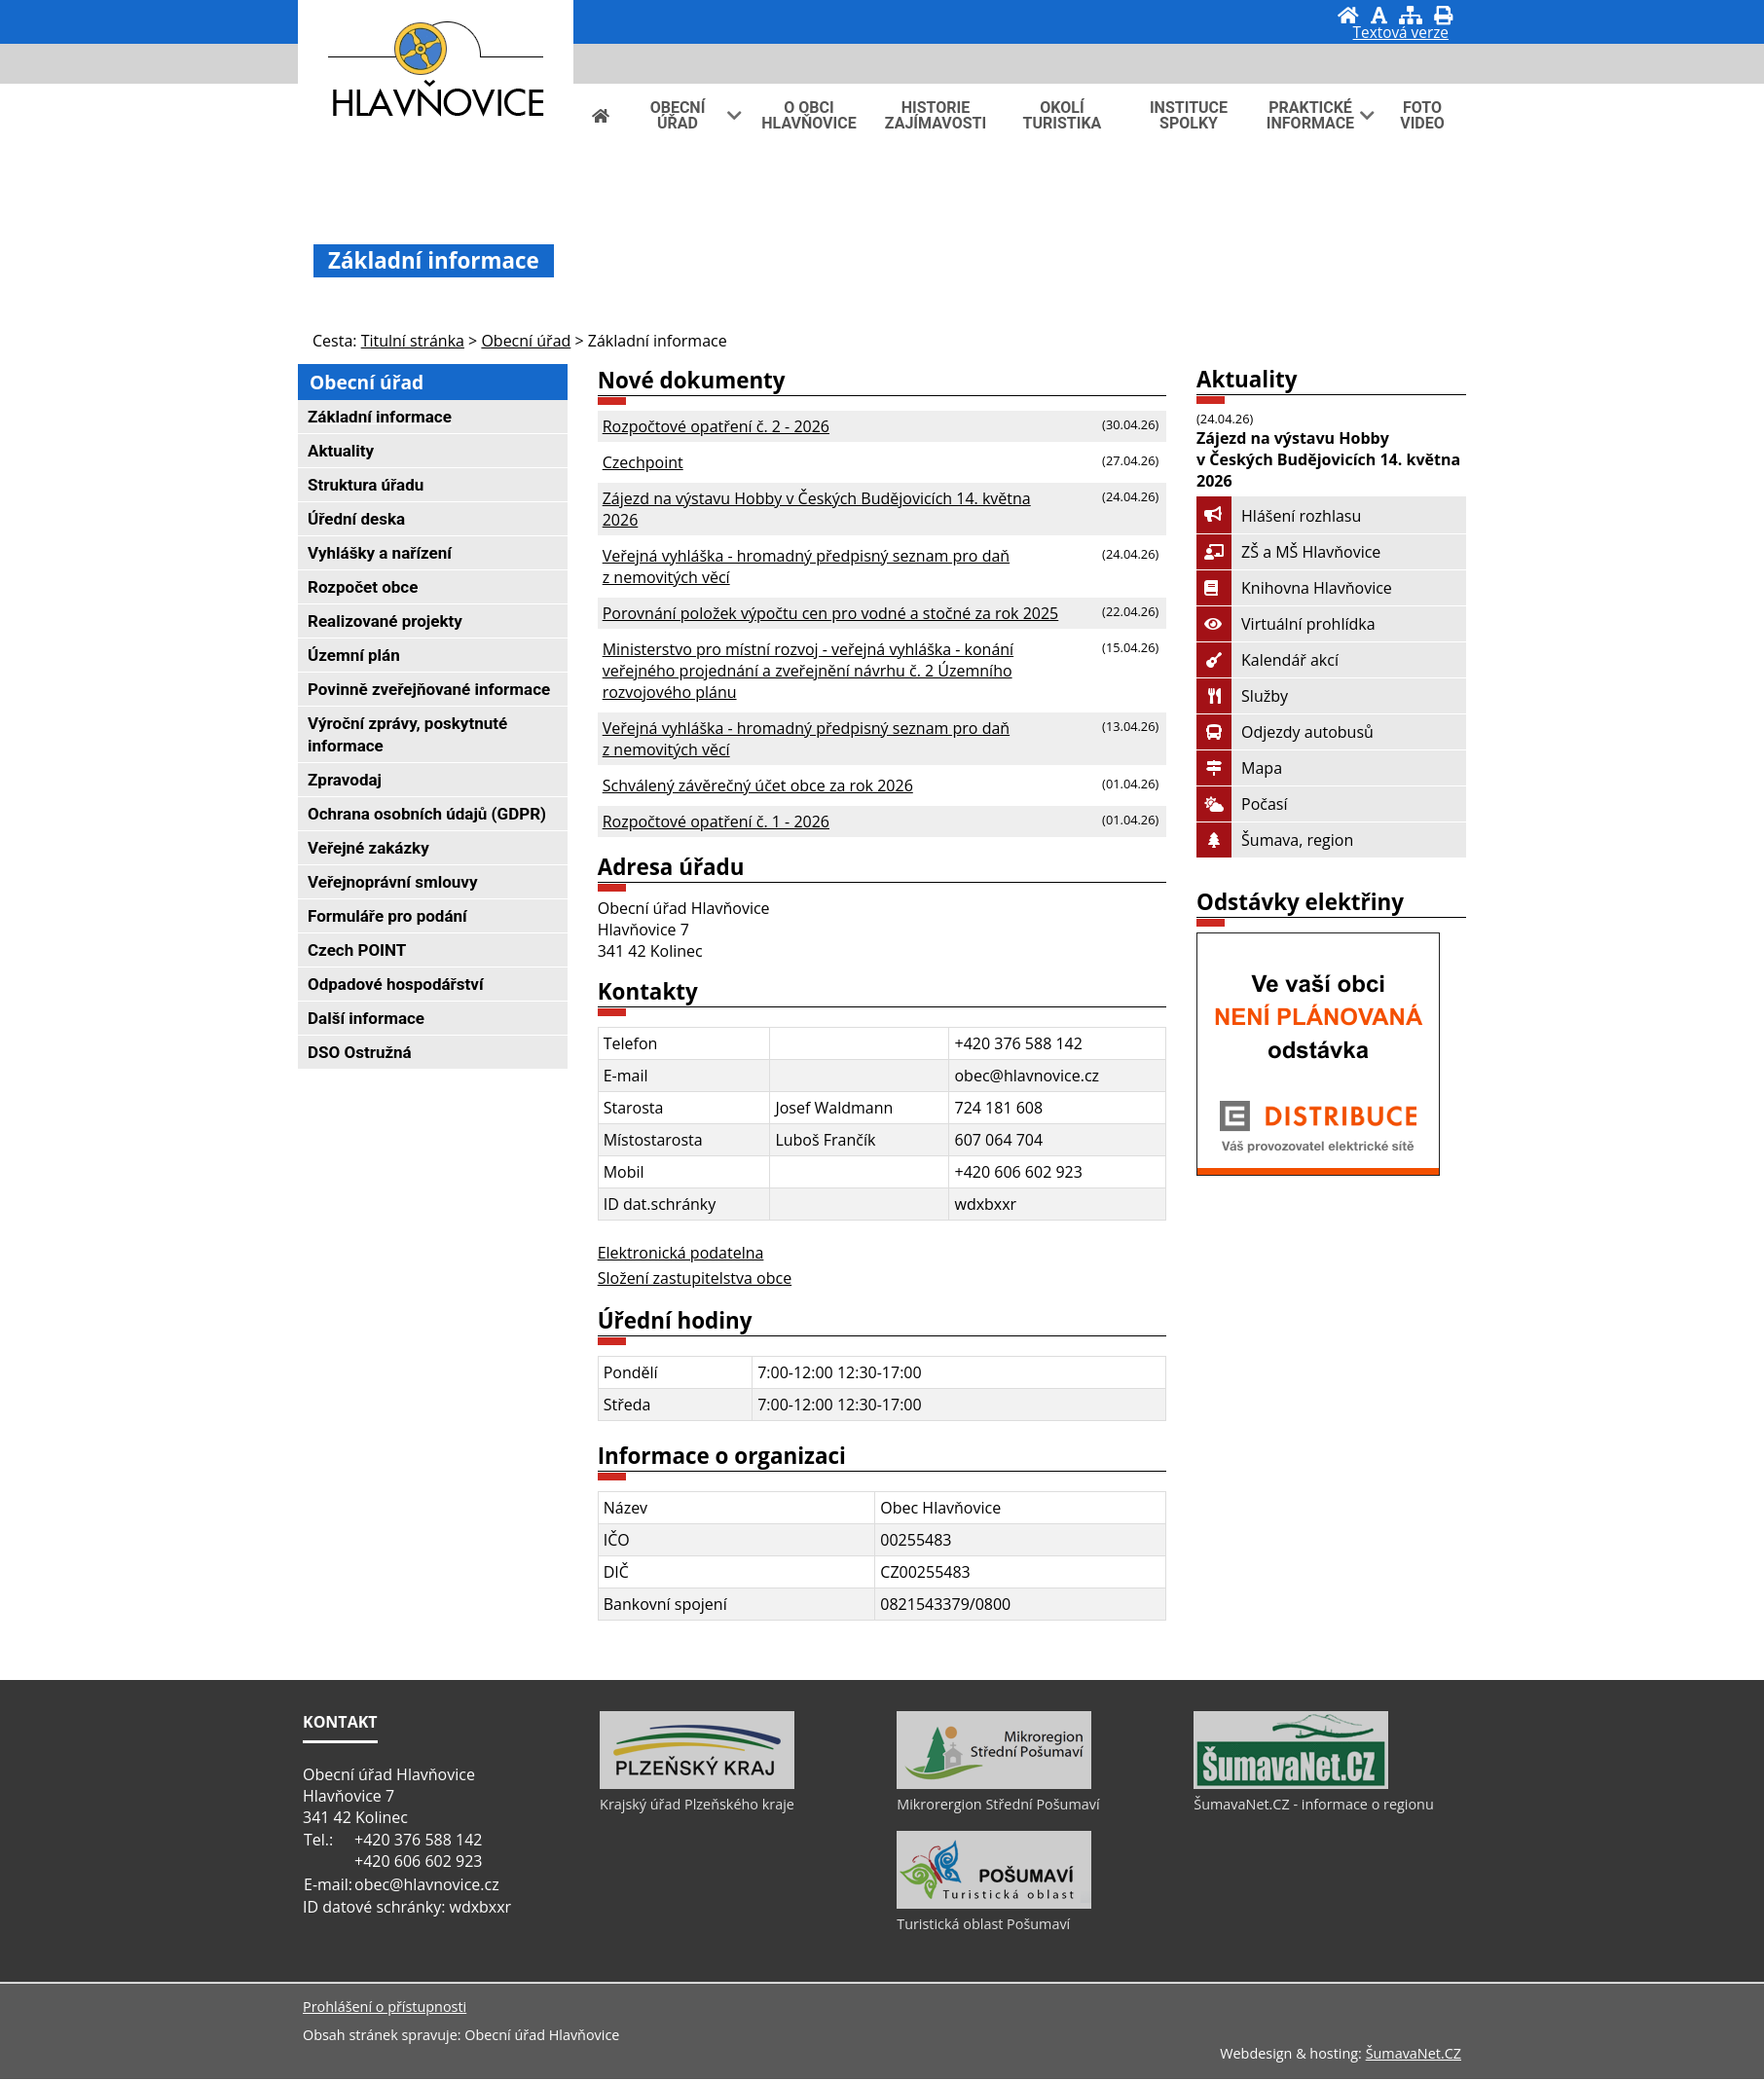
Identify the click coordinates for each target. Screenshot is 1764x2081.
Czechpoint (643, 462)
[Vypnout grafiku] (1379, 15)
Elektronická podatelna (681, 1252)
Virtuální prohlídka (1286, 624)
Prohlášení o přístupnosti (384, 2008)
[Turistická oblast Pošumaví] (994, 1906)
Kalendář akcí (1267, 660)
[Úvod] (1348, 15)
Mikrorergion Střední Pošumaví (998, 1806)
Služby (1242, 696)
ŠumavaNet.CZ (1413, 2055)
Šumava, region (1274, 840)
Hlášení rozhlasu (1278, 516)
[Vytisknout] (1443, 15)
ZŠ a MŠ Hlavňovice (1288, 552)
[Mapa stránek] (1410, 15)
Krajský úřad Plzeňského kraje (697, 1806)
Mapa (1239, 768)
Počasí (1241, 804)
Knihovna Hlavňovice (1294, 588)
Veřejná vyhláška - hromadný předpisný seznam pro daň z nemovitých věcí (806, 566)
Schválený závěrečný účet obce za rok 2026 (758, 785)
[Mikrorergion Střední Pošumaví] (994, 1786)
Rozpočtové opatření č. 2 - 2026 (716, 426)
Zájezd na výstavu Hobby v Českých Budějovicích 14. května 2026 (817, 509)
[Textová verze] (1400, 35)
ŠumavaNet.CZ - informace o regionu (1313, 1806)
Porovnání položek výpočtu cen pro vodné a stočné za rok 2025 (831, 613)
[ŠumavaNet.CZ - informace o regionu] (1291, 1786)
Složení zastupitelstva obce (694, 1278)
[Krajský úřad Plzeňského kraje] (697, 1786)
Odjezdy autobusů (1285, 732)
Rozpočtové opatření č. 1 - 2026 (716, 821)
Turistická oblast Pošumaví (983, 1926)
